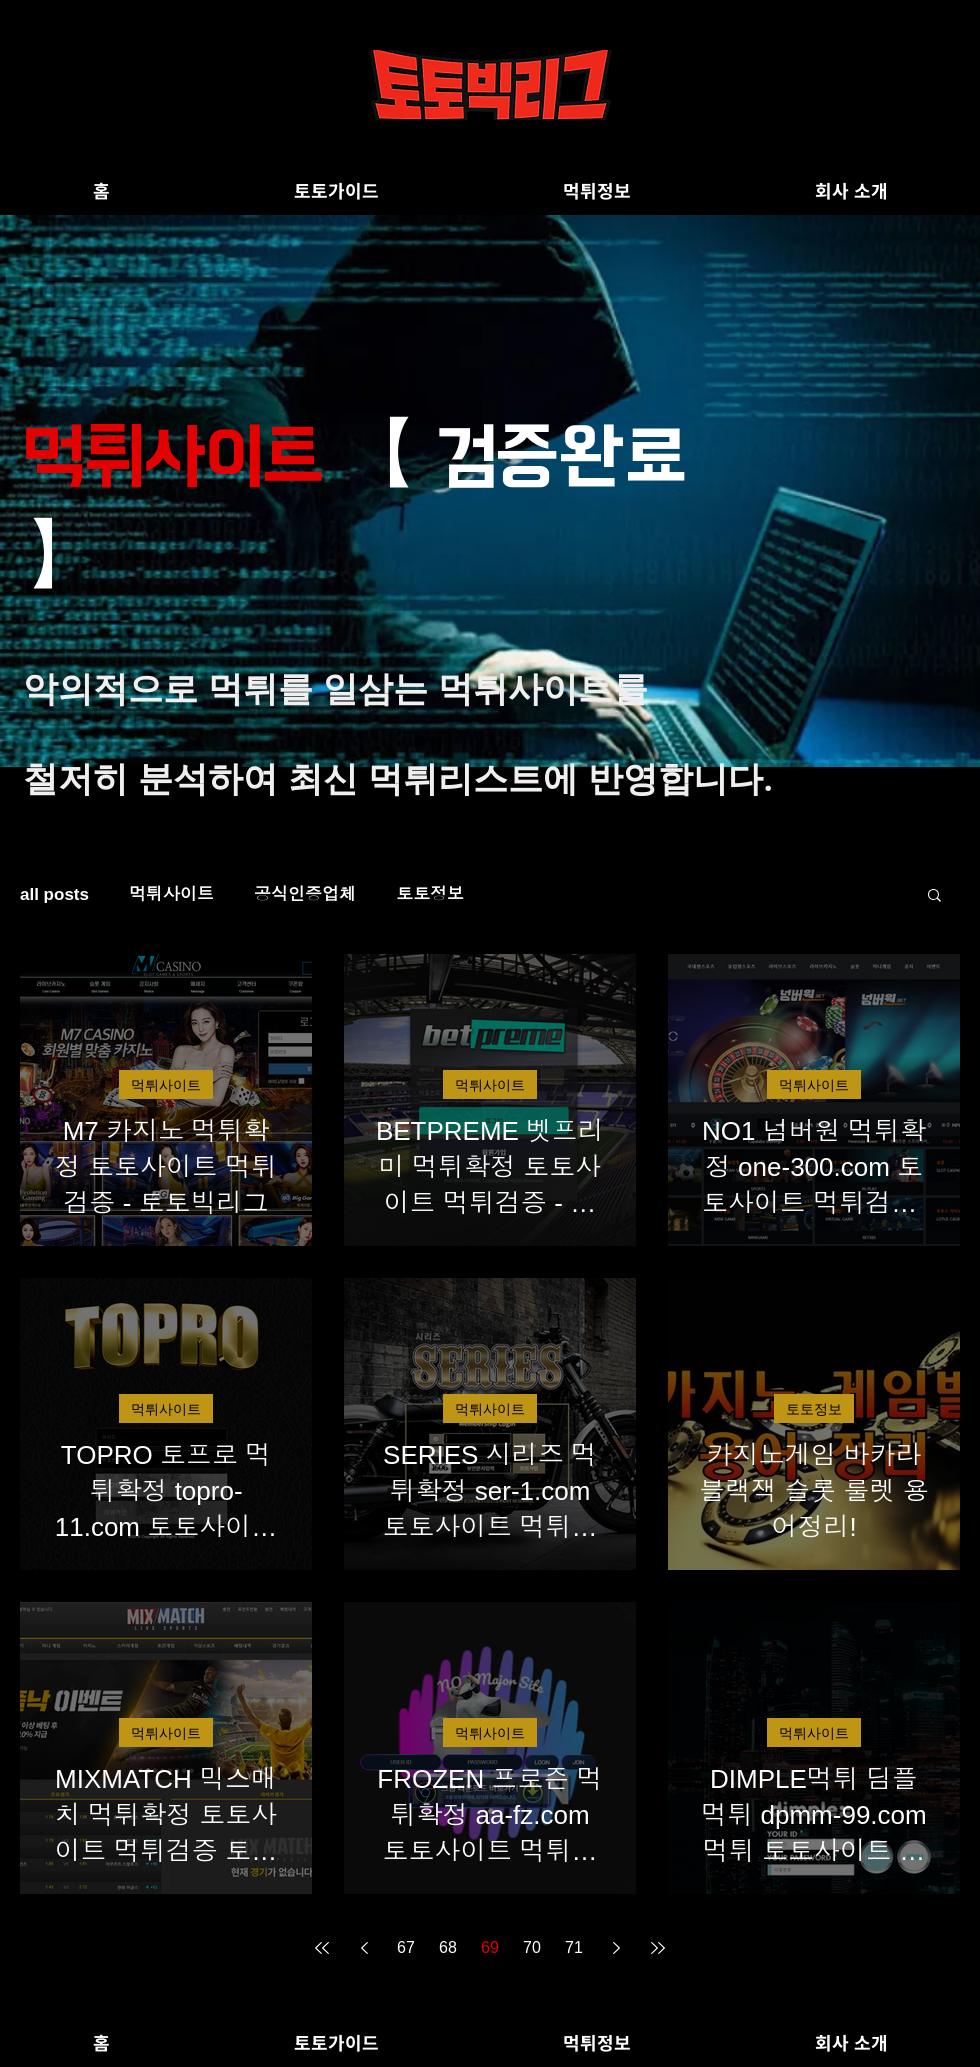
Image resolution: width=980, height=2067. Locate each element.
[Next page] (616, 1948)
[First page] (322, 1948)
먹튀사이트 (525, 688)
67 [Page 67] (406, 1947)
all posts (54, 894)
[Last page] (658, 1948)
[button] (934, 896)
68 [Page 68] (448, 1947)
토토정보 (430, 894)
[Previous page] (364, 1948)
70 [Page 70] (532, 1947)
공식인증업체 (305, 894)
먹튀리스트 (455, 778)
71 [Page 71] (574, 1947)
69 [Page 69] (490, 1947)
